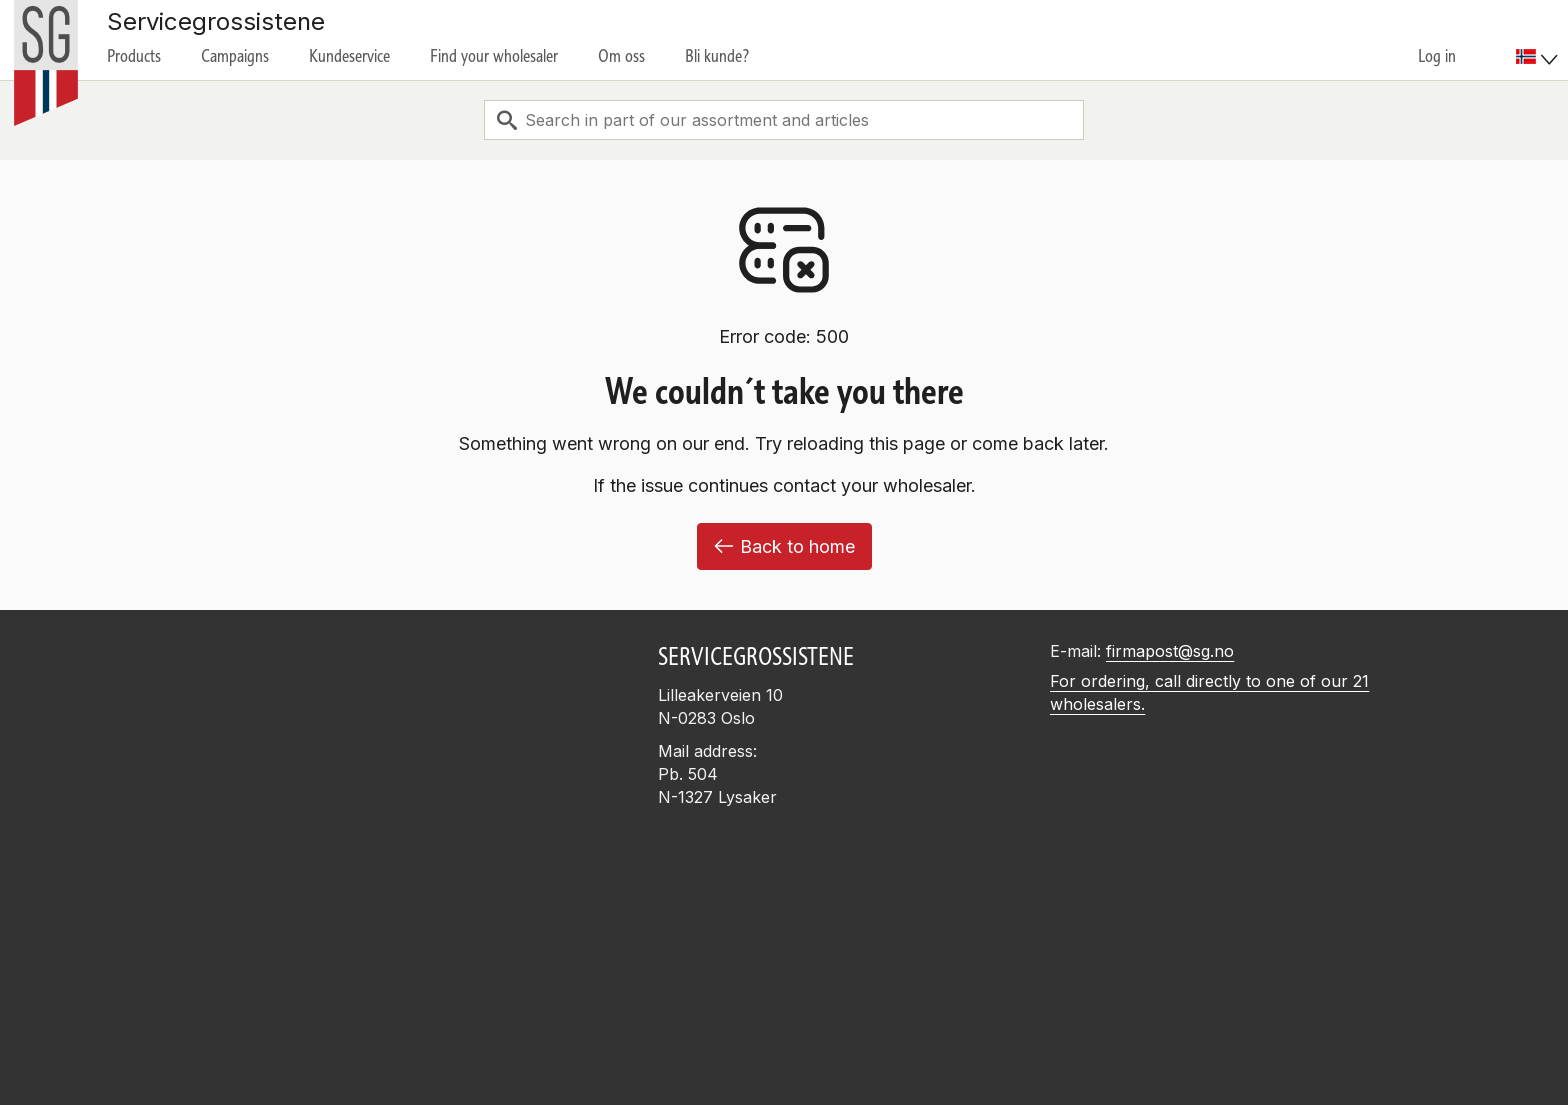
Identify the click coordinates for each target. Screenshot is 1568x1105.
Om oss (621, 56)
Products (134, 56)
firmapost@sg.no (1170, 651)
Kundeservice (349, 56)
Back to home (784, 546)
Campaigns (235, 56)
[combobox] (784, 120)
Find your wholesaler (494, 56)
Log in (1437, 56)
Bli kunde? (717, 56)
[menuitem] (1539, 40)
